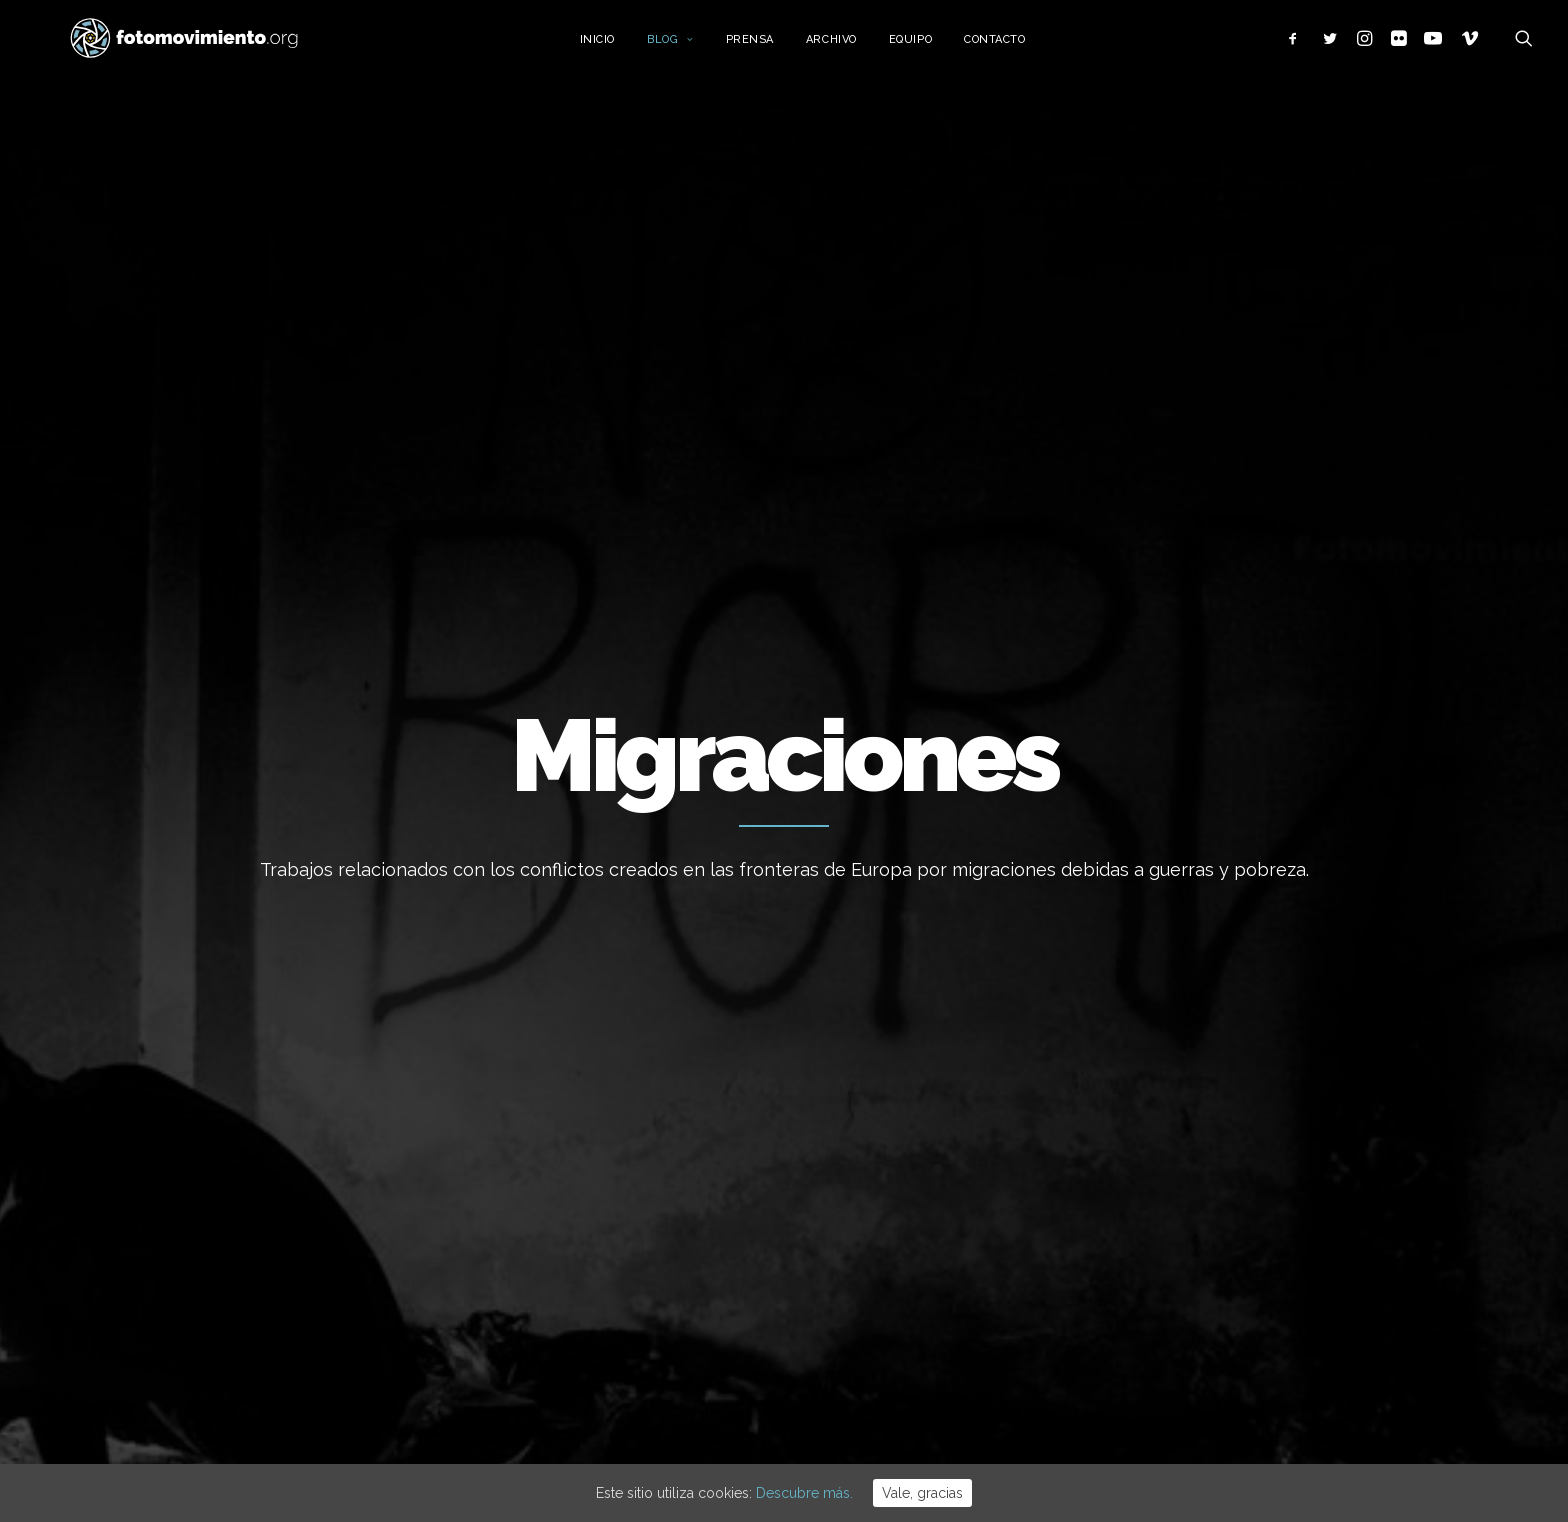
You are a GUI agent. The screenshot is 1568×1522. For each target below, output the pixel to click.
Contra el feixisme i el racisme (904, 1133)
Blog (695, 47)
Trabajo (1135, 1056)
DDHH (1130, 1239)
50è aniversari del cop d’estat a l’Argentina (908, 1277)
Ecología (1139, 1026)
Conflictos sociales (1173, 1209)
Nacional (1139, 1087)
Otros (1129, 1361)
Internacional (1153, 1117)
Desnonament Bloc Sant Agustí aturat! (907, 1199)
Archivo (856, 47)
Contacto (1019, 47)
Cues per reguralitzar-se (884, 1025)
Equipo (935, 47)
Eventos (1137, 1270)
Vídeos (1133, 1300)
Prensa (774, 47)
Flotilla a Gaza (850, 1079)
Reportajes (1147, 1331)
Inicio (621, 47)
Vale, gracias (922, 1493)
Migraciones (1150, 1148)
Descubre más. (804, 1493)
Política (1135, 1178)
